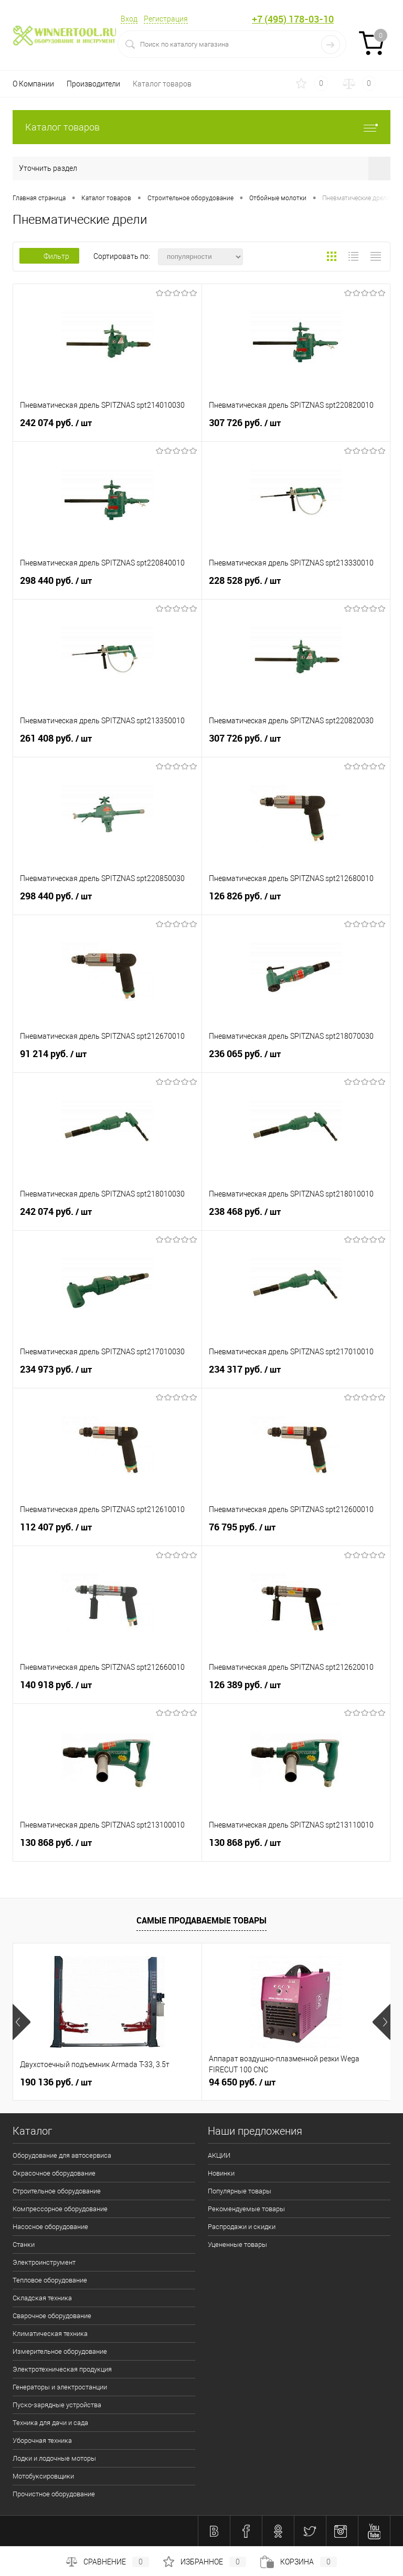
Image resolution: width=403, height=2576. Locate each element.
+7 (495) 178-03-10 (293, 19)
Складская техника (42, 2298)
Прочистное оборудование (54, 2494)
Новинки (221, 2173)
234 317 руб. (296, 1374)
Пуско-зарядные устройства (57, 2405)
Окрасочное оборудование (54, 2173)
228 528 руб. (296, 585)
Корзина (298, 2562)
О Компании (33, 84)
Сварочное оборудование (52, 2316)
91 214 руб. (107, 1058)
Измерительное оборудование (60, 2351)
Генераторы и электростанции (60, 2387)
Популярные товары (239, 2191)
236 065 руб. (296, 1058)
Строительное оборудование (57, 2191)
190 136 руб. (56, 2082)
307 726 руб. (296, 427)
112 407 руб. (107, 1531)
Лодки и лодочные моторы (54, 2458)
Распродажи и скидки (241, 2227)
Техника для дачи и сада (50, 2423)
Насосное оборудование (50, 2227)
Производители (93, 84)
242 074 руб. (107, 427)
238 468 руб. (296, 1216)
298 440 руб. (107, 585)
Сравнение (107, 2562)
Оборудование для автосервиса (62, 2155)
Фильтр (49, 256)
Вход (129, 19)
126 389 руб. (296, 1689)
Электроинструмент (44, 2262)
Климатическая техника (50, 2334)
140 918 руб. (107, 1689)
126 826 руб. (296, 900)
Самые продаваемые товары (201, 1920)
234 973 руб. (107, 1374)
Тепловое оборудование (50, 2280)
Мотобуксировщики (43, 2476)
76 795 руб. (296, 1531)
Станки (24, 2244)
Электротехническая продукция (62, 2369)
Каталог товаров (162, 84)
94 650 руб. (242, 2082)
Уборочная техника (42, 2440)
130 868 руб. (107, 1847)
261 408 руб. (107, 743)
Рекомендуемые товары (246, 2209)
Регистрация (166, 19)
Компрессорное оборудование (60, 2209)
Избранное (204, 2562)
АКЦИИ (219, 2155)
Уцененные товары (237, 2244)
